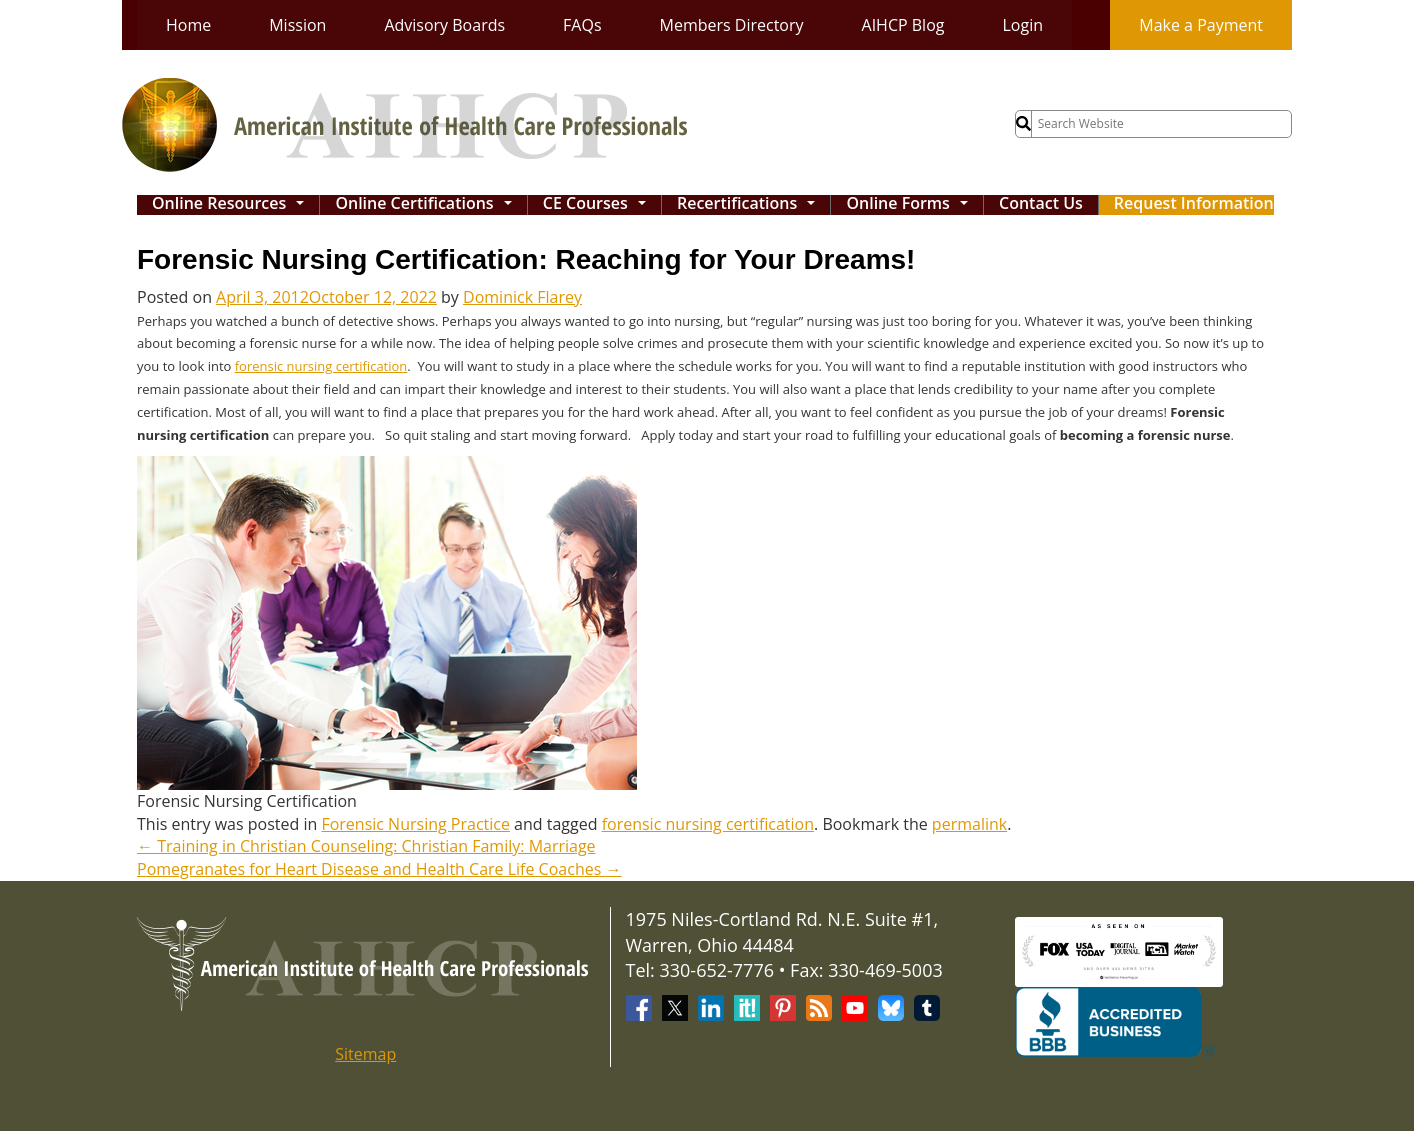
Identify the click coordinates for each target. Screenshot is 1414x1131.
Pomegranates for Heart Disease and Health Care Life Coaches (379, 869)
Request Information (1194, 204)
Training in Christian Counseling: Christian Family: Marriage (366, 846)
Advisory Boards (444, 25)
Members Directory (732, 25)
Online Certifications (428, 205)
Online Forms (911, 205)
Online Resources (233, 205)
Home (188, 25)
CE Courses (599, 205)
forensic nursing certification (321, 366)
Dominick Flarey (522, 297)
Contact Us (1041, 204)
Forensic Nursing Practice (415, 824)
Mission (297, 25)
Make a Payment (1201, 25)
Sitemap (365, 1054)
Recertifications (751, 205)
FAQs (582, 25)
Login (1022, 25)
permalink (969, 824)
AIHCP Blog (903, 25)
